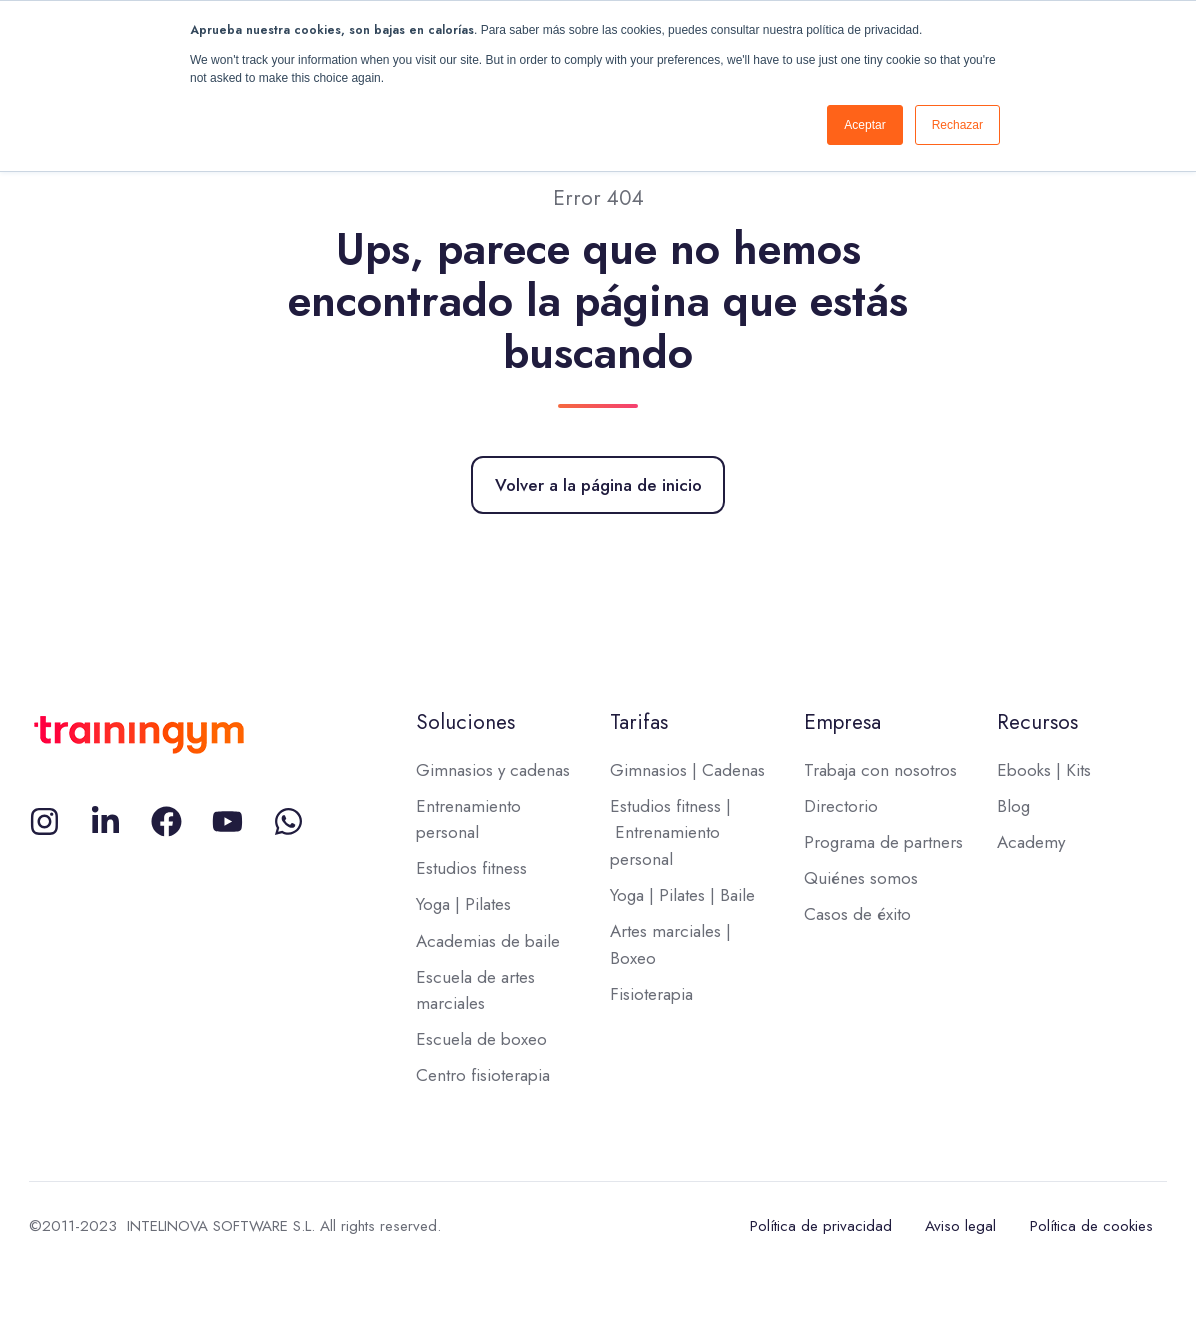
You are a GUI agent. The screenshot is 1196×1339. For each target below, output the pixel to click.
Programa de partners (883, 842)
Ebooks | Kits (1044, 770)
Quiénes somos (861, 878)
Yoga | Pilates (463, 904)
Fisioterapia (651, 994)
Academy (1031, 842)
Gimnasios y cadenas (493, 770)
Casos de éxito (857, 914)
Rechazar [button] (957, 125)
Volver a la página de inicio (598, 485)
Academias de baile (488, 941)
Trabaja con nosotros (880, 770)
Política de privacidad (821, 1226)
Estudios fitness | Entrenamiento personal (670, 832)
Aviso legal (960, 1226)
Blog (1013, 806)
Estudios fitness (471, 868)
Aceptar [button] (864, 125)
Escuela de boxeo (481, 1039)
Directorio (841, 806)
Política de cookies (1091, 1226)
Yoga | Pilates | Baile (682, 895)
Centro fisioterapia (483, 1075)
